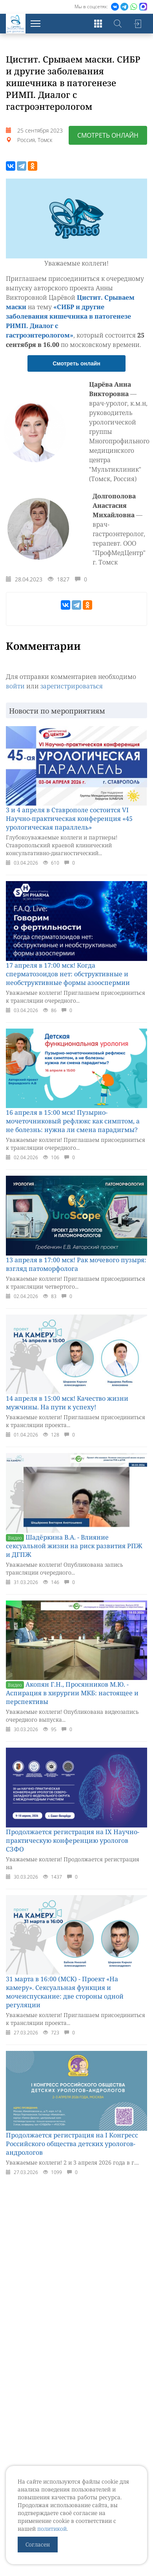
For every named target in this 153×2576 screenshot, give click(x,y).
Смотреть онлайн (107, 135)
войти (15, 686)
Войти (137, 23)
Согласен (38, 2544)
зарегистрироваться (71, 686)
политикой (52, 2528)
